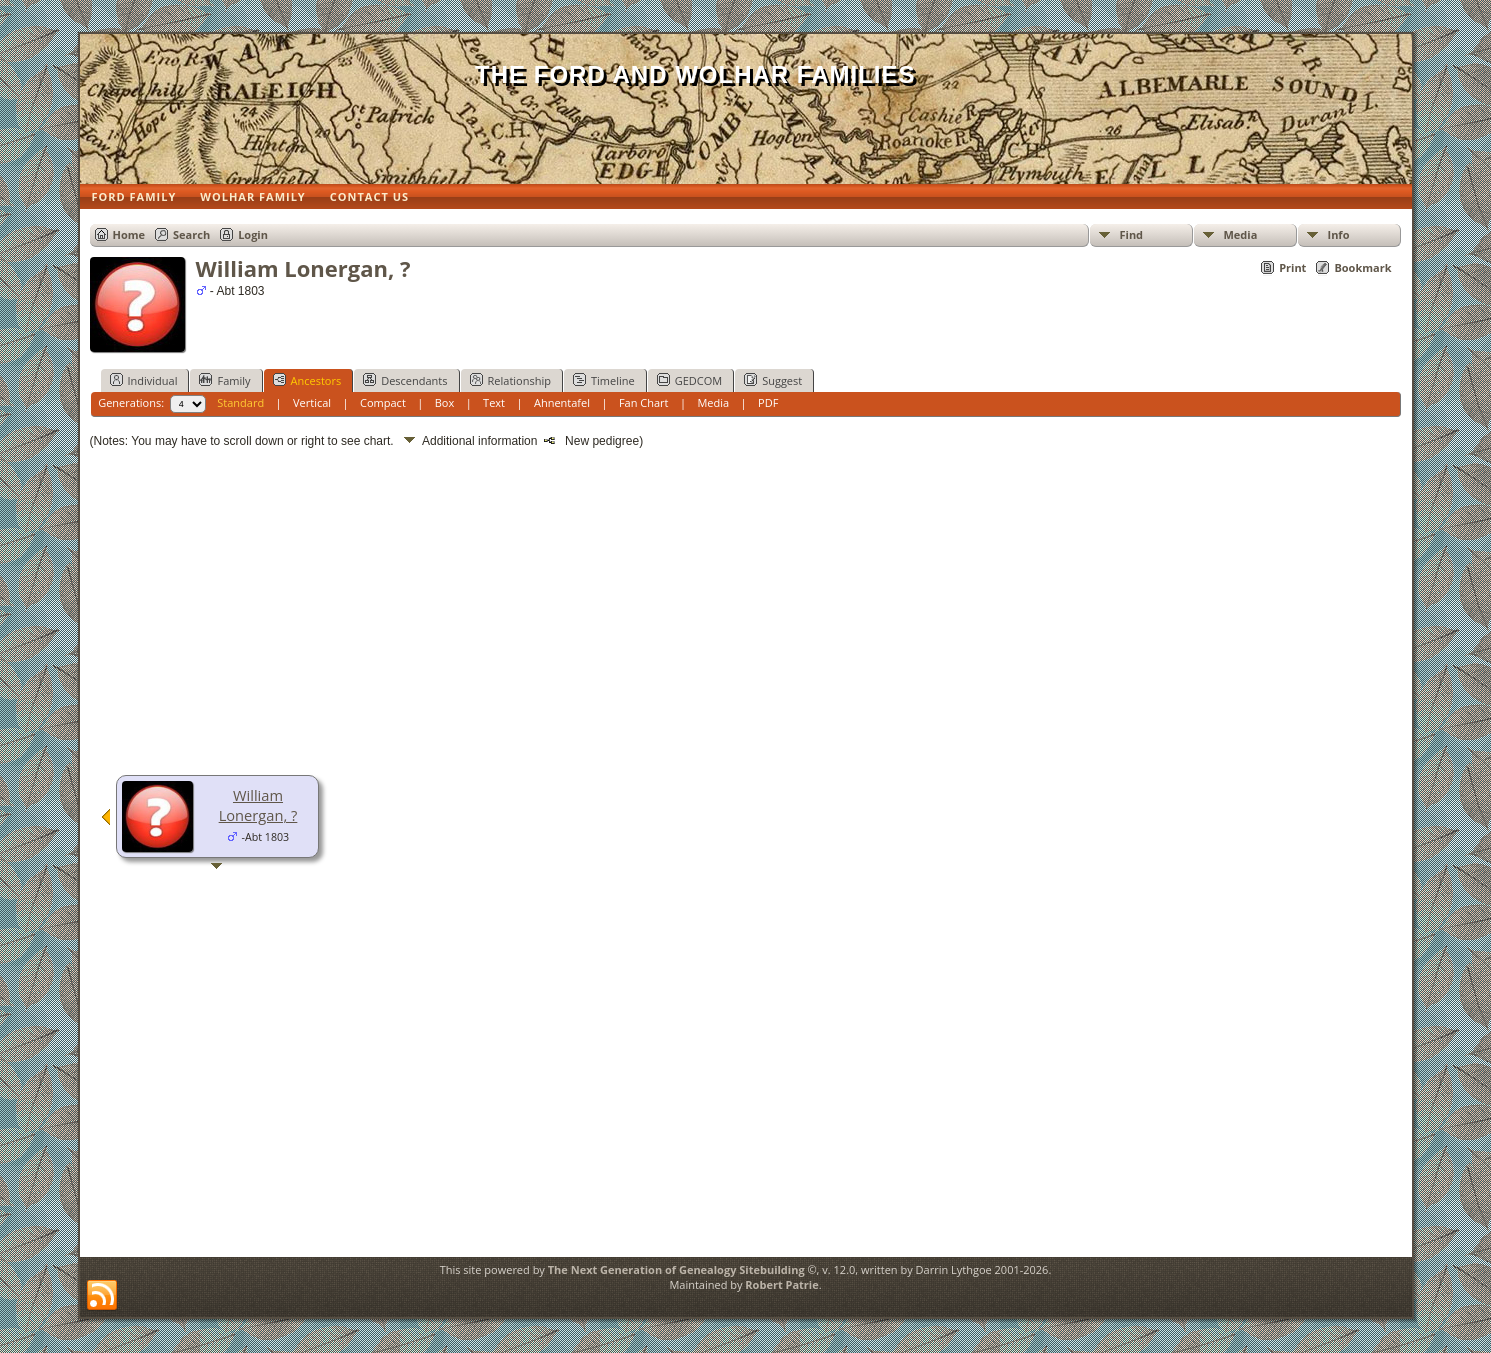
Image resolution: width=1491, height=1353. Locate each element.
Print (1292, 267)
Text (494, 402)
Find (1132, 234)
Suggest (773, 380)
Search (191, 234)
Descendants (405, 380)
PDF (768, 402)
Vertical (312, 402)
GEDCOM (689, 380)
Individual (144, 380)
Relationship (510, 380)
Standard (240, 402)
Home (129, 234)
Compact (383, 402)
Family (224, 380)
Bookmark (1362, 267)
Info (1339, 234)
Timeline (604, 380)
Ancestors (307, 380)
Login (253, 234)
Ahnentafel (562, 402)
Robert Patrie (781, 1284)
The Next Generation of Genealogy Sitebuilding (676, 1269)
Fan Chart (644, 402)
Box (444, 402)
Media (1241, 234)
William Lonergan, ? (258, 805)
